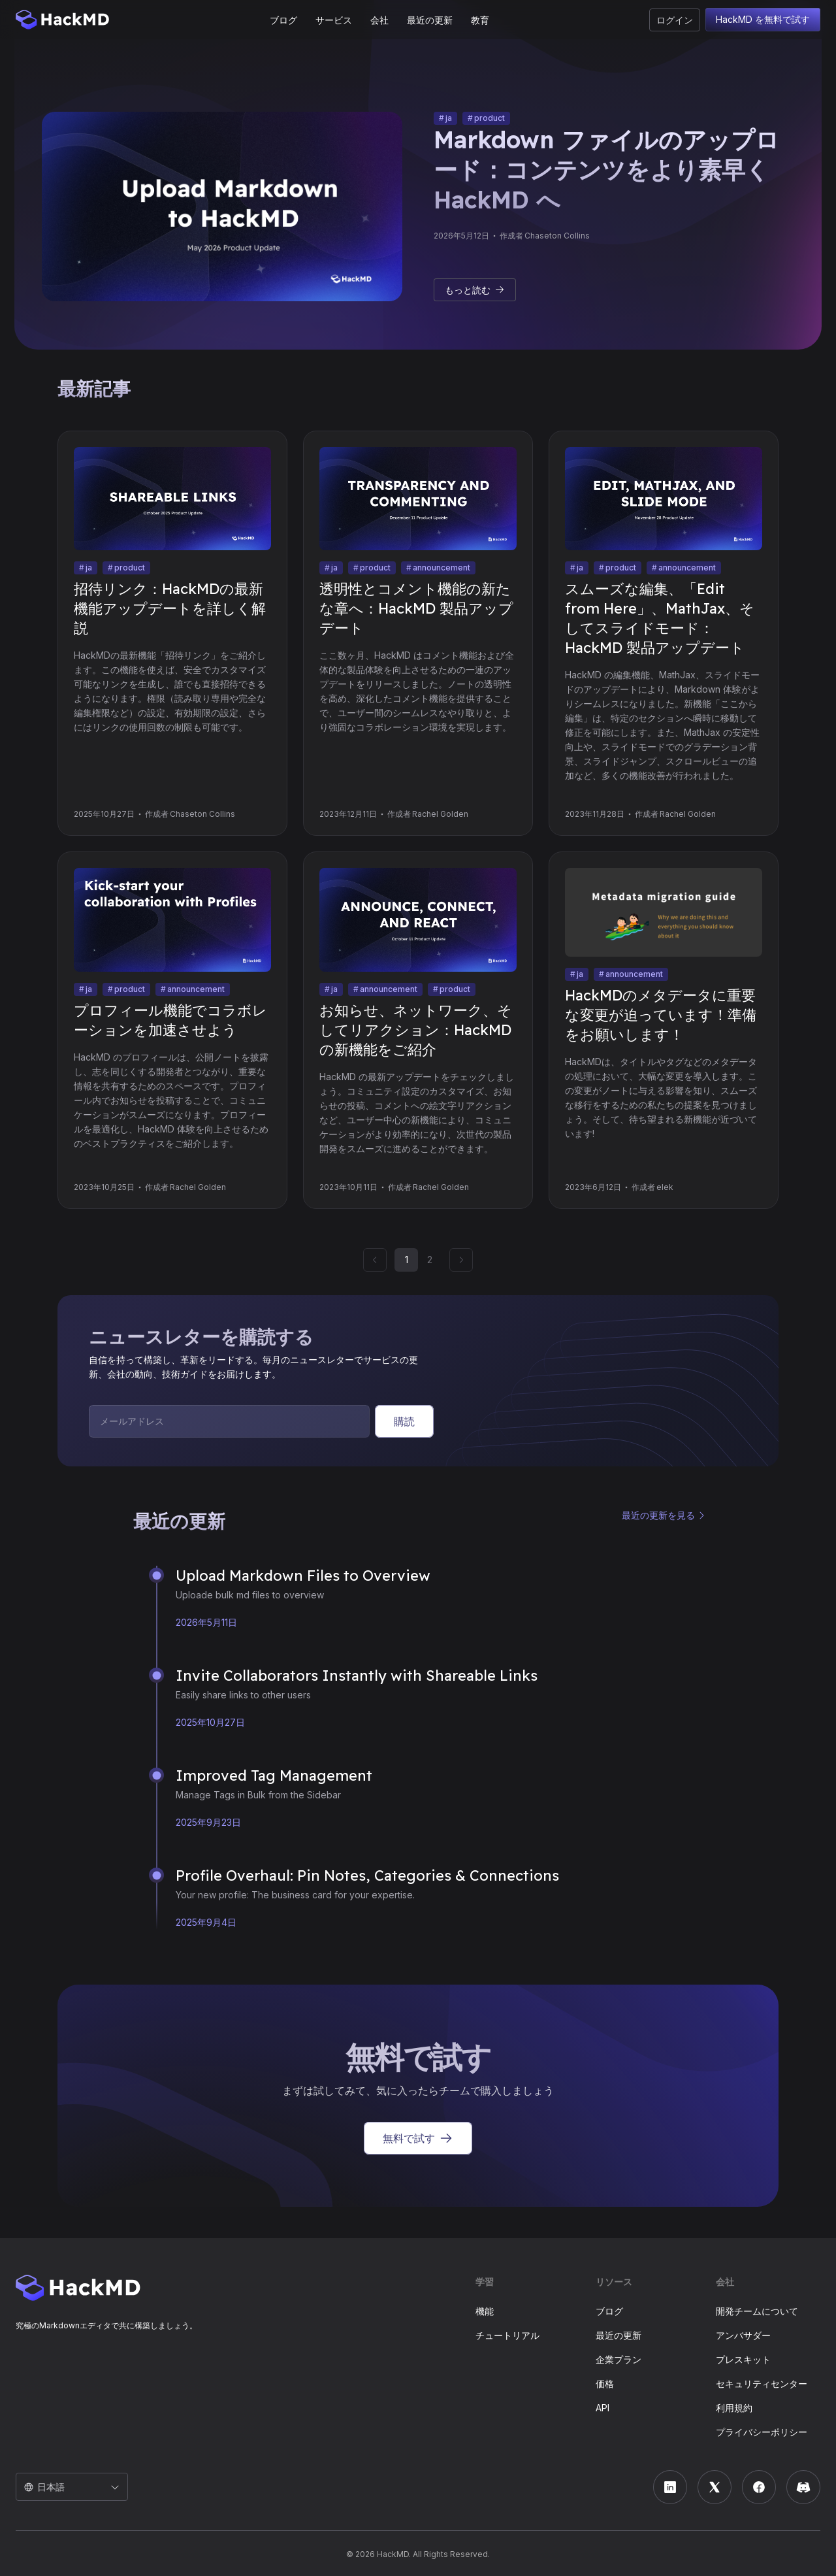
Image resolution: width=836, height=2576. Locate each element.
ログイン (674, 19)
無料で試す (418, 2138)
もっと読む (475, 289)
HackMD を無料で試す (762, 19)
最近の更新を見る (658, 1515)
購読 (404, 1421)
